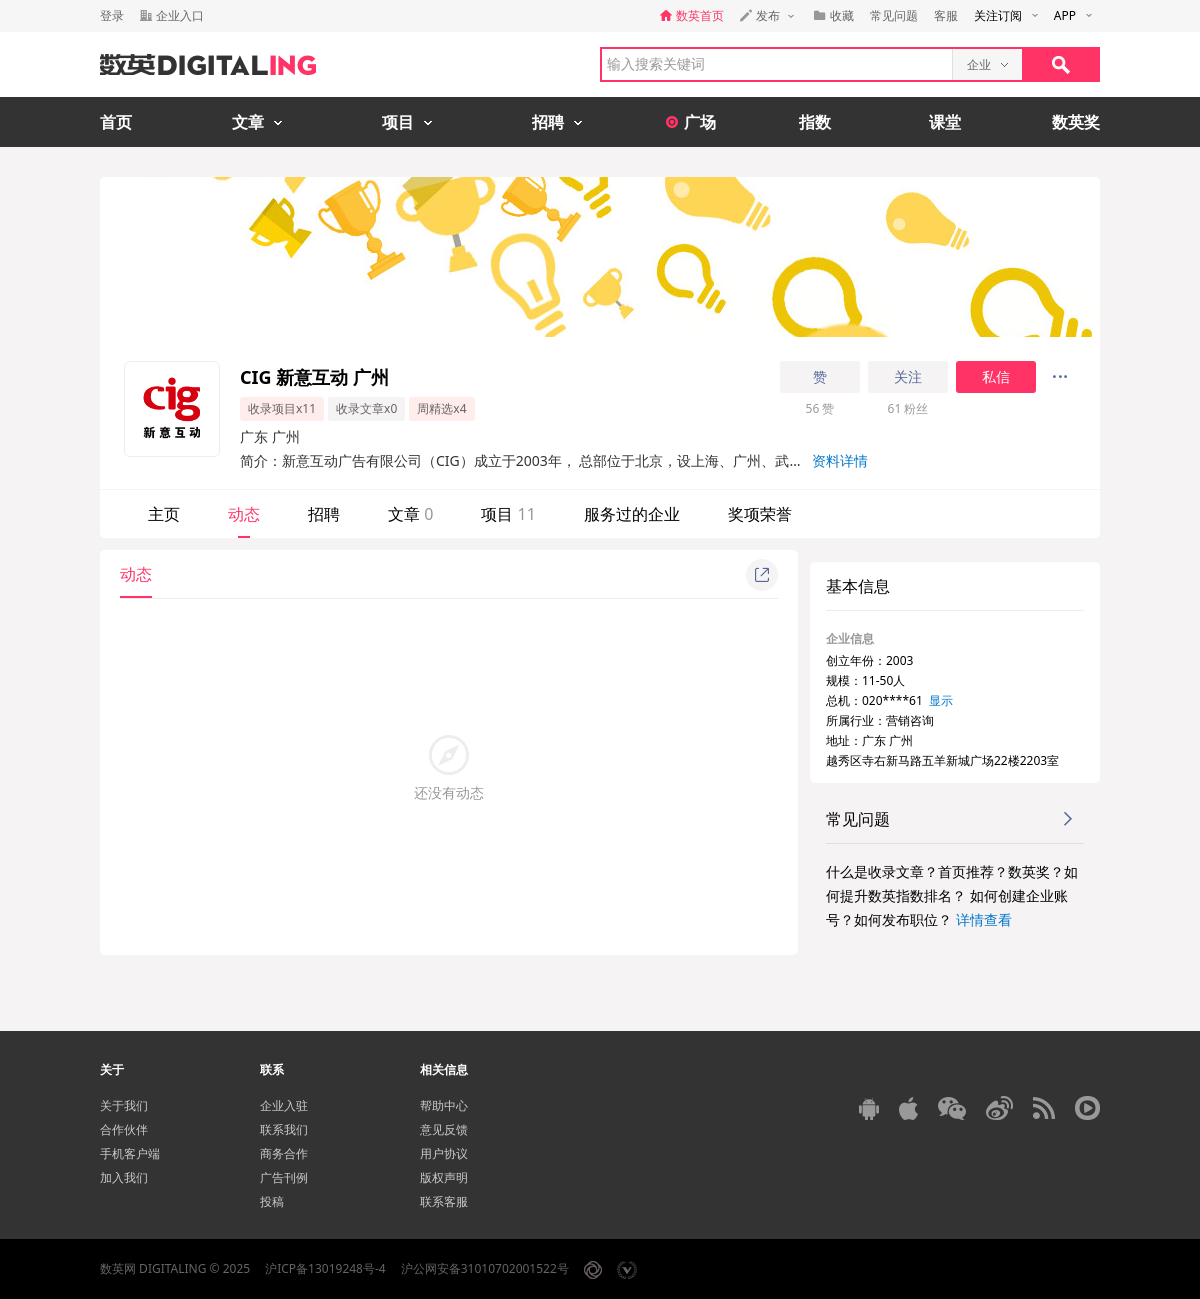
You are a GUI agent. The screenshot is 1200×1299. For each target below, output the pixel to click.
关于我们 (124, 1105)
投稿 (272, 1201)
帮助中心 (444, 1105)
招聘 (324, 514)
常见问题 (894, 15)
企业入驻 (284, 1105)
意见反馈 (444, 1129)
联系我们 (284, 1129)
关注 (908, 377)
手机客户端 (130, 1153)
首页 (116, 122)
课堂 (945, 122)
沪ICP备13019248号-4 (325, 1268)
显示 (941, 700)
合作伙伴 (124, 1129)
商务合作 (284, 1153)
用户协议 (444, 1153)
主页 (164, 514)
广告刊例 (284, 1177)
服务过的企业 (632, 514)
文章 (410, 514)
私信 (996, 377)
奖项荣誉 (760, 514)
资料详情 (840, 460)
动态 (244, 514)
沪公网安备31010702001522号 (485, 1268)
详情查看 (984, 919)
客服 (946, 15)
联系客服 (444, 1201)
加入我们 (124, 1177)
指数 (815, 122)
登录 (112, 15)
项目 (508, 514)
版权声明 (444, 1177)
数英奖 (1076, 122)
